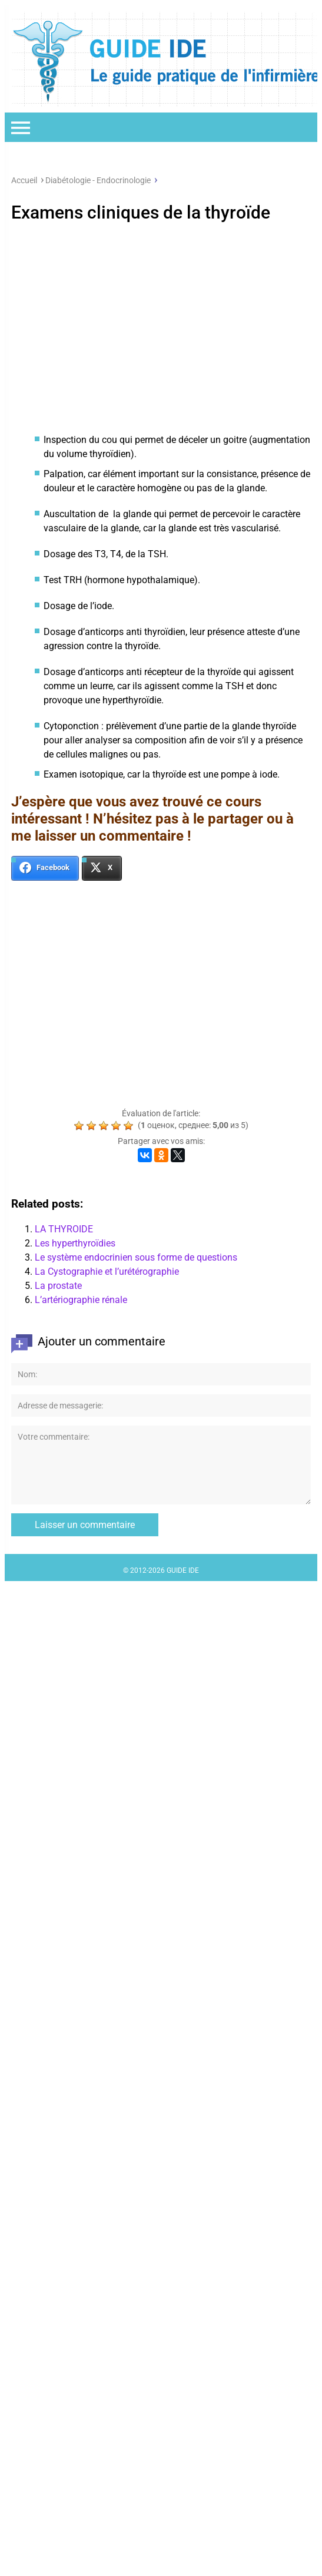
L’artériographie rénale (81, 1299)
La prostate (58, 1285)
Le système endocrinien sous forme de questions (136, 1257)
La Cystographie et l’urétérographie (107, 1271)
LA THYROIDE (64, 1229)
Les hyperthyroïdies (75, 1243)
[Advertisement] (161, 324)
